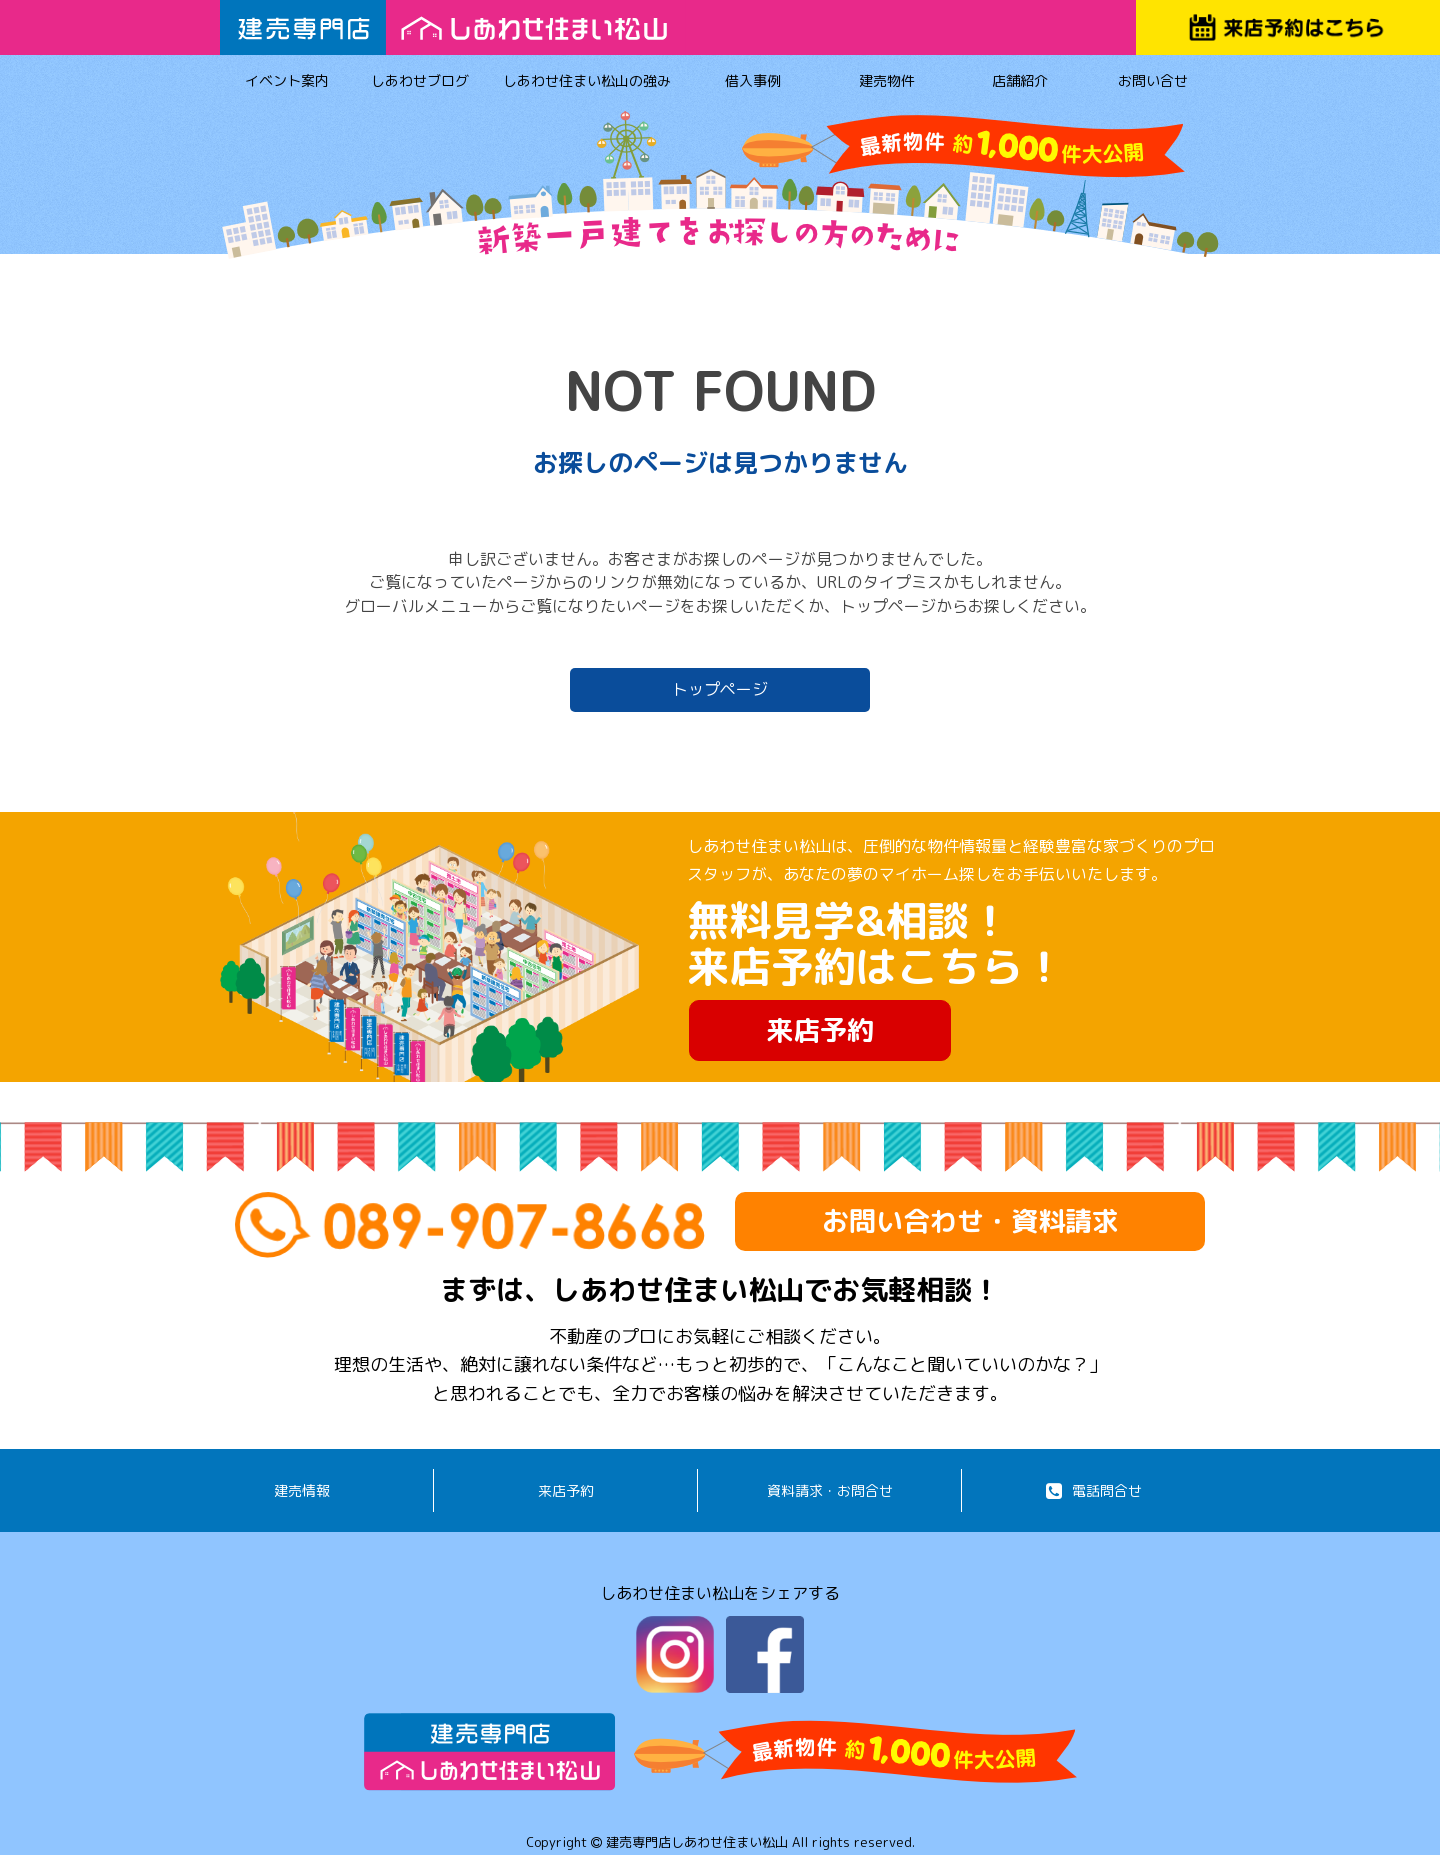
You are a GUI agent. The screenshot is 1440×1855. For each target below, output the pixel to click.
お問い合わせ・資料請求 (970, 1221)
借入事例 (753, 84)
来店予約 (820, 1030)
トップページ (720, 689)
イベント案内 (286, 84)
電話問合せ (1094, 1490)
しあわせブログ (419, 84)
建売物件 (886, 84)
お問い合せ (1153, 84)
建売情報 (302, 1490)
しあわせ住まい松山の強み (587, 84)
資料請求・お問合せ (830, 1490)
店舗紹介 (1019, 84)
